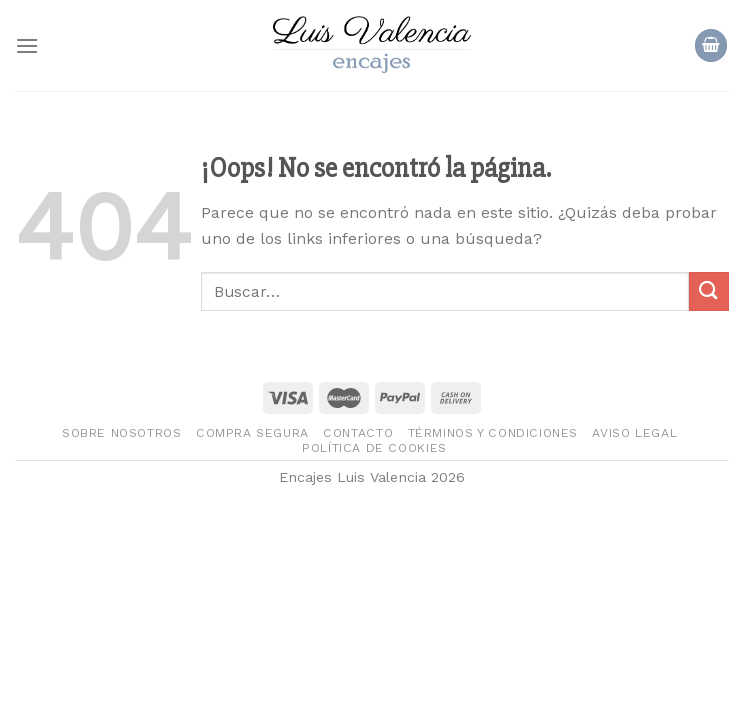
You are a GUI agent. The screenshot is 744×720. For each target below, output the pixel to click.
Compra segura (252, 433)
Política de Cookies (374, 448)
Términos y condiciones (493, 433)
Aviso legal (634, 433)
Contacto (358, 433)
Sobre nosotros (122, 433)
